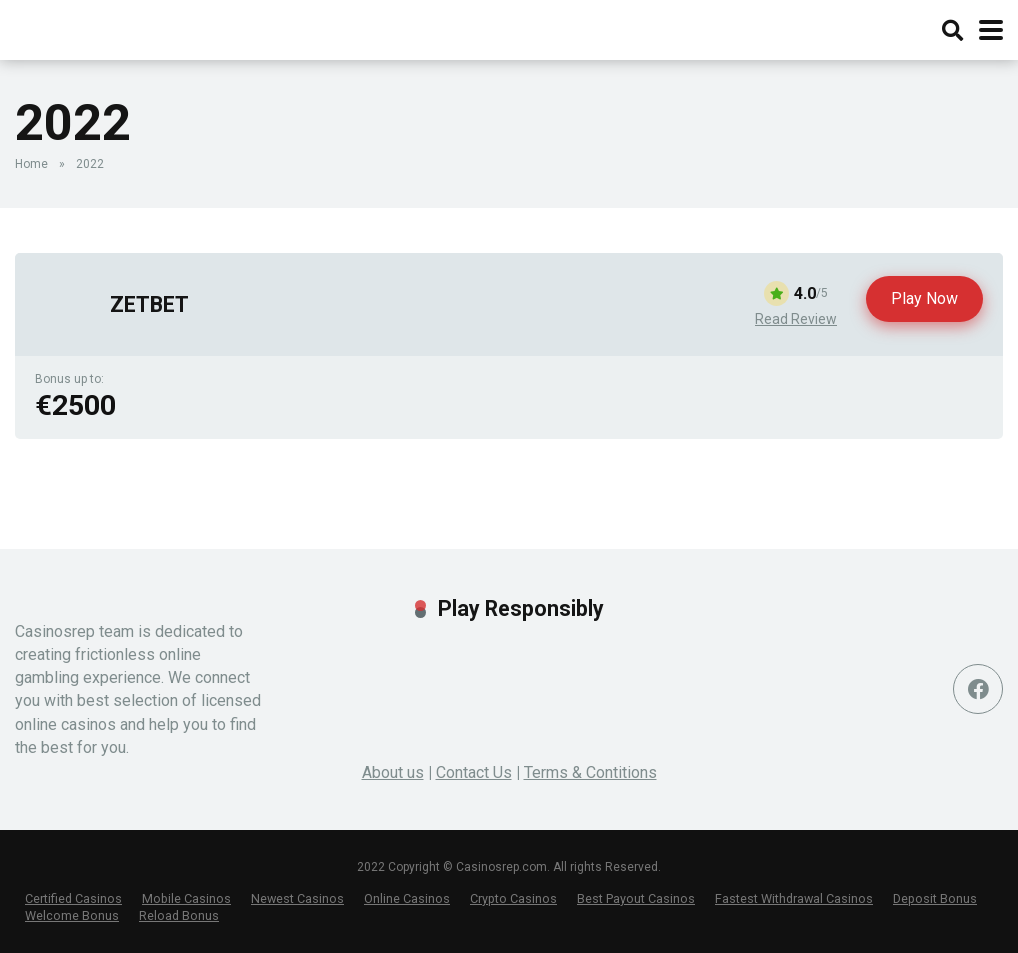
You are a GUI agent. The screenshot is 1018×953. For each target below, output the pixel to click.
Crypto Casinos (513, 898)
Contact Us (474, 772)
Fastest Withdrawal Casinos (794, 898)
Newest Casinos (297, 898)
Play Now (924, 298)
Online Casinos (407, 898)
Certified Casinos (73, 898)
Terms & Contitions (590, 772)
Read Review (796, 319)
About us (393, 772)
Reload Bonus (179, 915)
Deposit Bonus (935, 898)
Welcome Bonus (72, 915)
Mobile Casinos (186, 898)
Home (31, 164)
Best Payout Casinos (636, 898)
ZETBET (149, 304)
